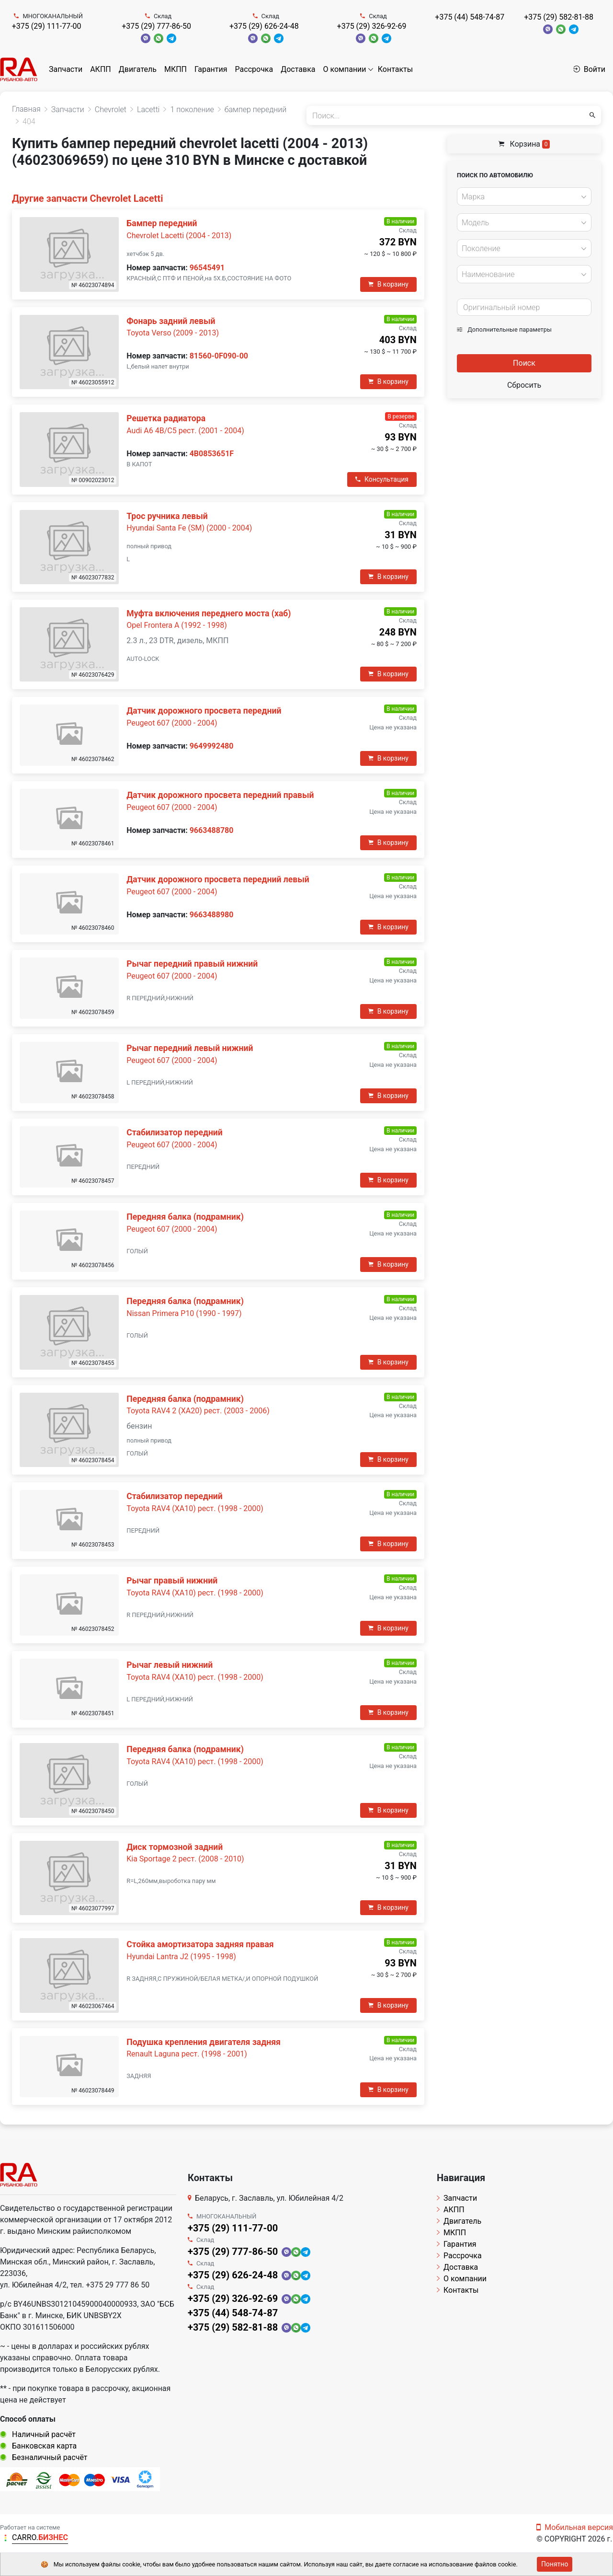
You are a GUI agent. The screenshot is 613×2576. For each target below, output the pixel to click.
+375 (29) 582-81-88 (558, 17)
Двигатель (138, 69)
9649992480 (212, 746)
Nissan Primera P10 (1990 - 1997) (183, 1313)
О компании (344, 69)
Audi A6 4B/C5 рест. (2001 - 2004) (185, 430)
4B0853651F (212, 453)
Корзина (524, 144)
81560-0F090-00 (219, 355)
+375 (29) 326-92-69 (372, 26)
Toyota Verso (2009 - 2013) (172, 332)
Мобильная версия (574, 2527)
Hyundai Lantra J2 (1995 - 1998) (181, 1956)
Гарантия (210, 69)
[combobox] (524, 196)
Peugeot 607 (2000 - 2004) (171, 723)
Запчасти (65, 69)
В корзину (388, 284)
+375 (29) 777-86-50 (156, 26)
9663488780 (212, 830)
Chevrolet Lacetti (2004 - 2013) (178, 235)
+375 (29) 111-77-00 (46, 26)
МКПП (175, 69)
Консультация (382, 479)
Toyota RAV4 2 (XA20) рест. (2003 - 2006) (198, 1410)
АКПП (100, 69)
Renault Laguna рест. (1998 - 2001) (186, 2053)
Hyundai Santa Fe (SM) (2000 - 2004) (189, 527)
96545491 (207, 267)
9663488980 (212, 914)
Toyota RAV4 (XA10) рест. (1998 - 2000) (194, 1508)
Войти (589, 69)
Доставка (298, 69)
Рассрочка (254, 69)
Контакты (395, 69)
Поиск (524, 363)
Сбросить (524, 385)
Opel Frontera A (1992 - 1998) (176, 625)
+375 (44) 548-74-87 (469, 17)
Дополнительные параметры (504, 329)
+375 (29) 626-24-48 (264, 26)
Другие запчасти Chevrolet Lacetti (87, 198)
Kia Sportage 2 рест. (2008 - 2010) (185, 1858)
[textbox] (521, 197)
